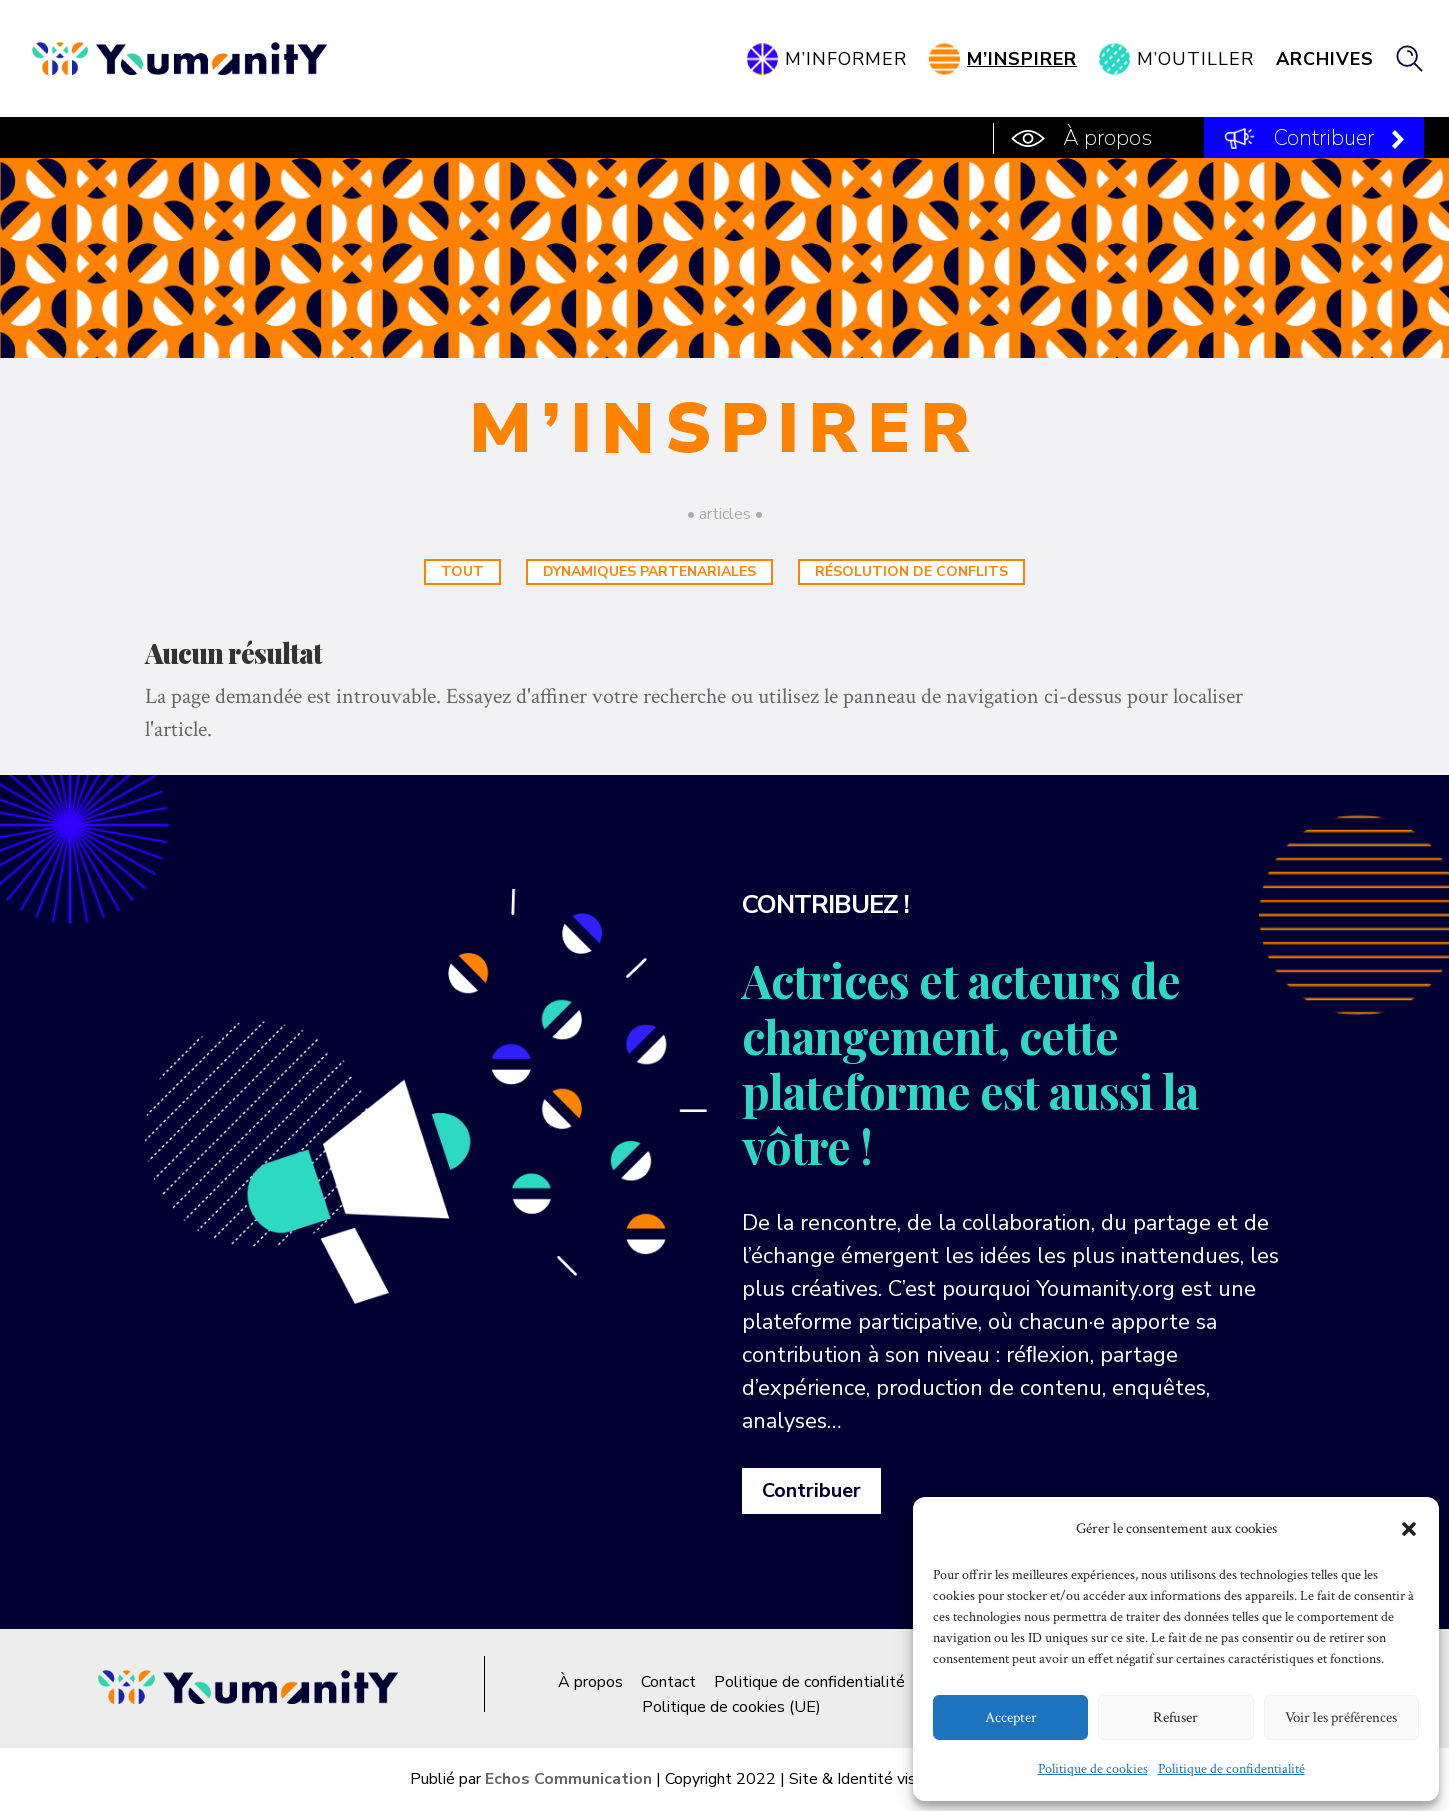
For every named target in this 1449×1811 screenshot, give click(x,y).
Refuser (1175, 1717)
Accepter (1011, 1717)
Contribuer (1324, 138)
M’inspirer (1022, 59)
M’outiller (1195, 59)
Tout (462, 571)
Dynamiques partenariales (649, 571)
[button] (1409, 1529)
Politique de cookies (1093, 1769)
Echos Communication (568, 1779)
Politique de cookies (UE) (731, 1707)
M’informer (846, 59)
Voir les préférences (1341, 1717)
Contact (668, 1682)
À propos (1107, 138)
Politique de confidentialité (1231, 1769)
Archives (1325, 59)
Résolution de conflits (911, 571)
